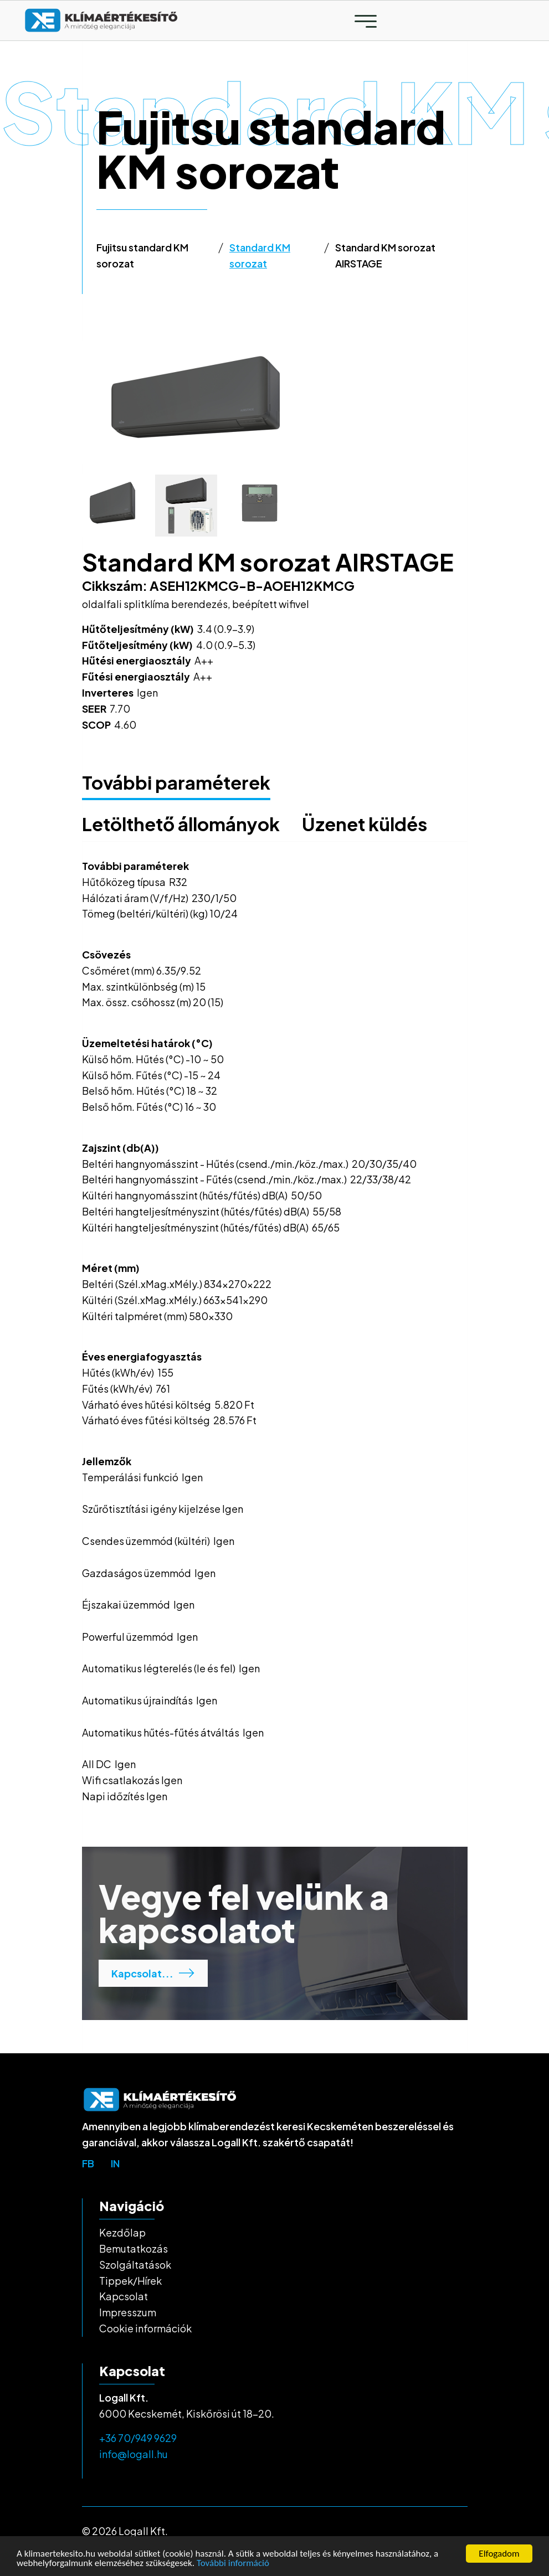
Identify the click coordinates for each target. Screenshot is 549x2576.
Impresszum (127, 2312)
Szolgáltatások (135, 2264)
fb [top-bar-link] (88, 2163)
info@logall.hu (133, 2454)
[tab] (113, 506)
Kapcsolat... (152, 1973)
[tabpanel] (275, 402)
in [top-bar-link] (115, 2163)
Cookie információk (145, 2328)
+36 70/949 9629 (138, 2437)
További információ (233, 2563)
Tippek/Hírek (130, 2280)
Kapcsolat (123, 2296)
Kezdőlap (122, 2232)
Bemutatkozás (133, 2248)
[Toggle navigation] (366, 21)
